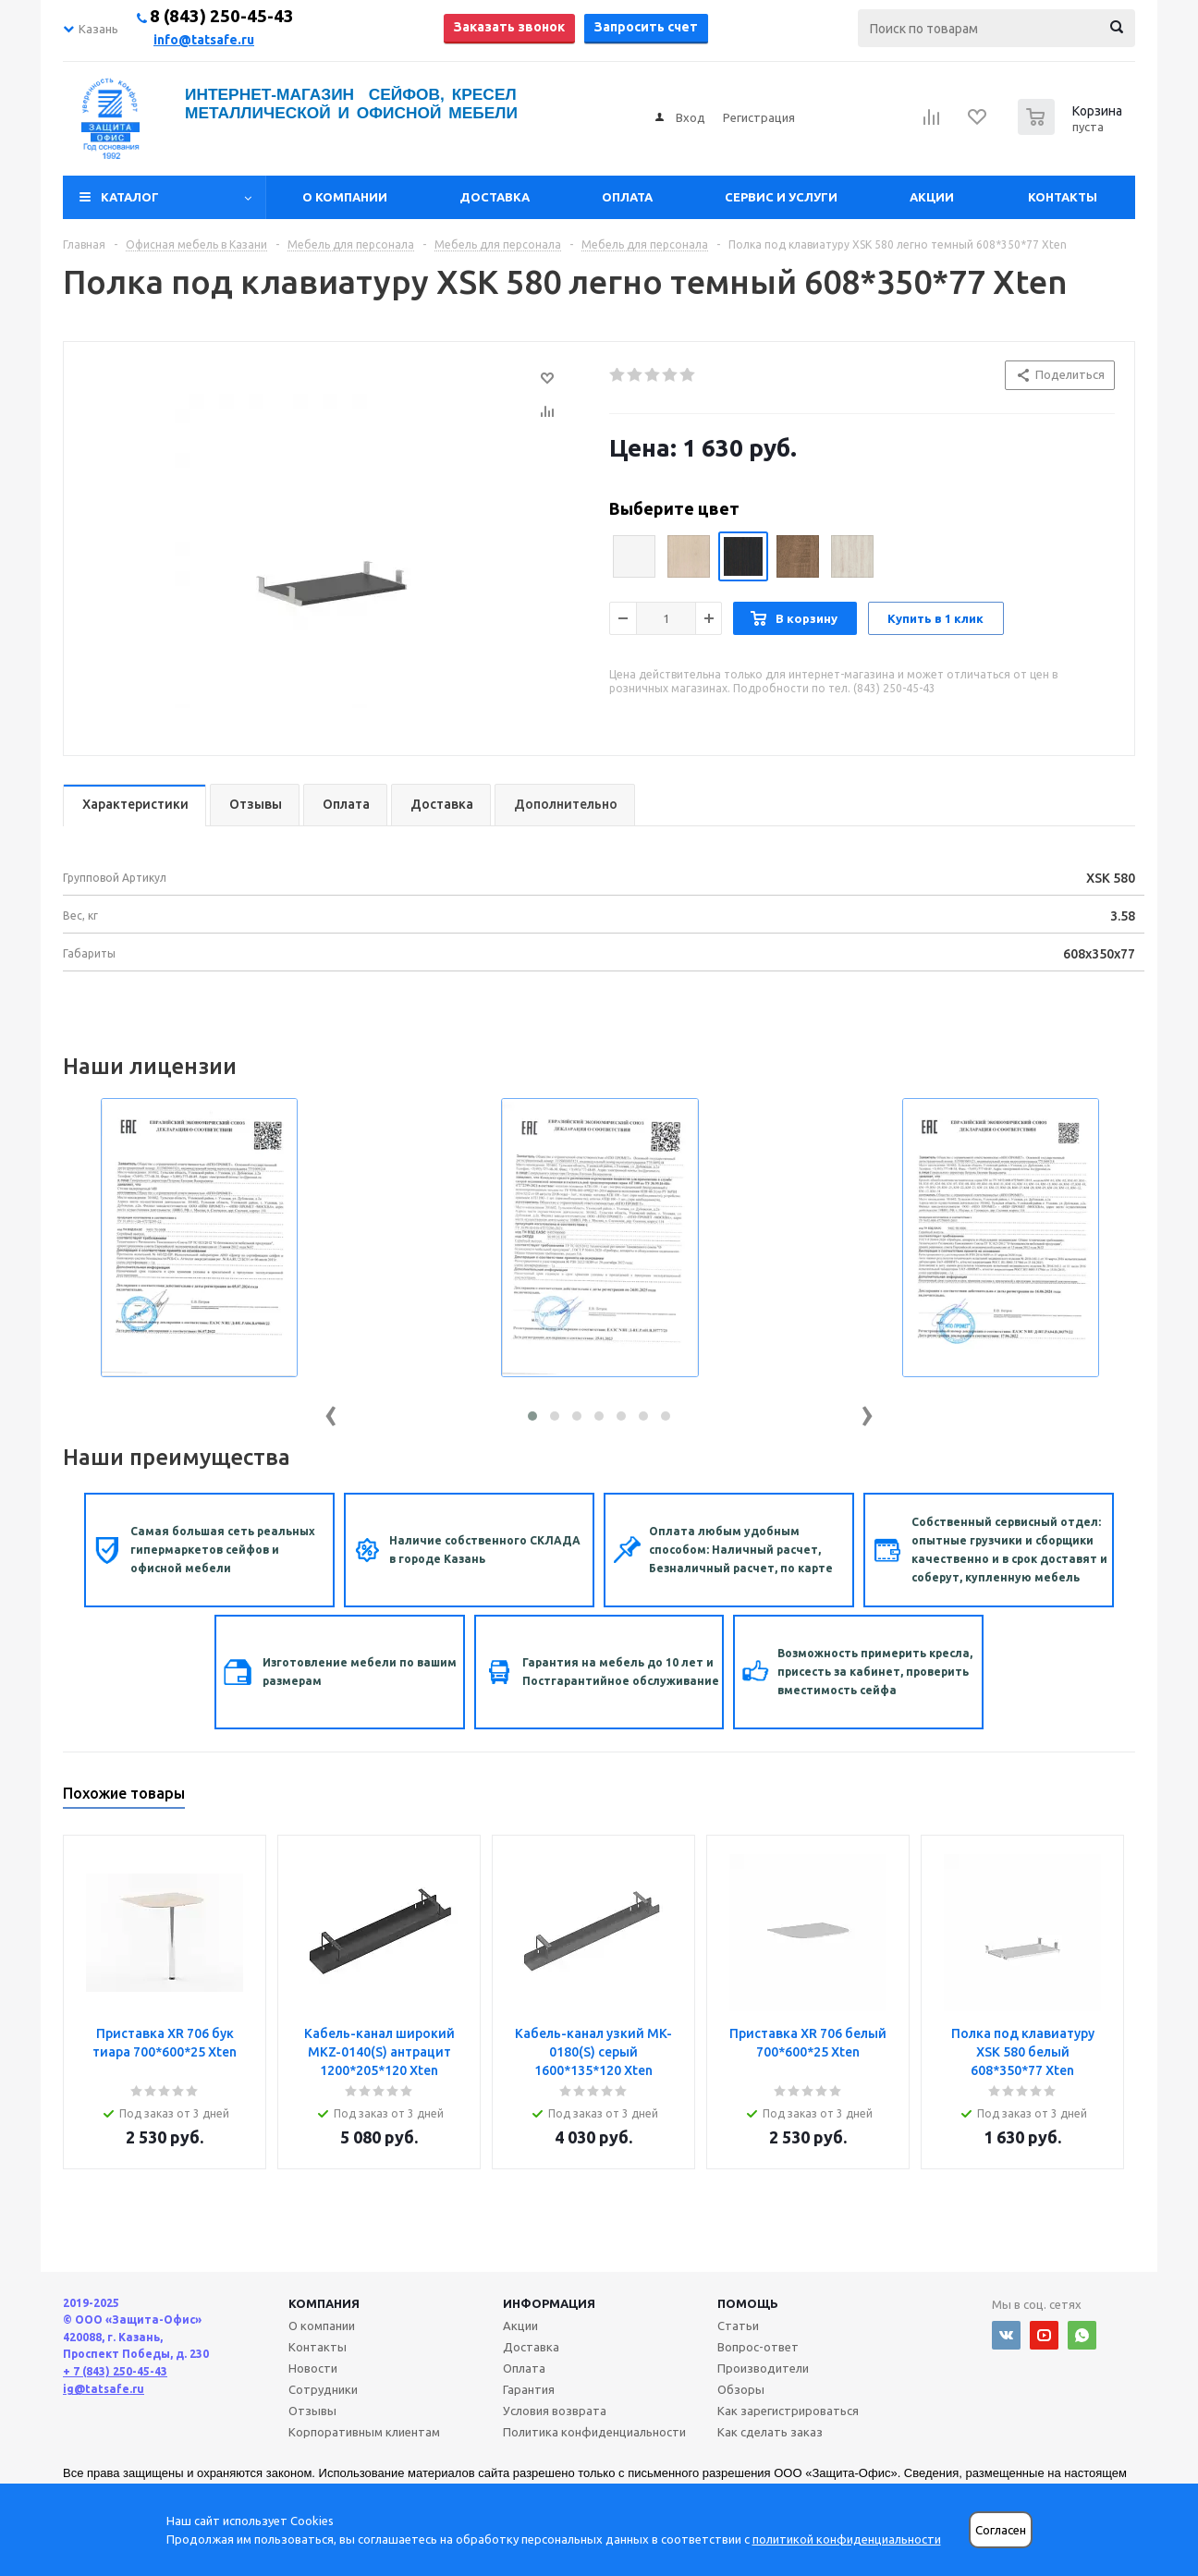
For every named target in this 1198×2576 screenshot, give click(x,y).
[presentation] (331, 1412)
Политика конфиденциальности (594, 2431)
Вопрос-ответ (758, 2346)
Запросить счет (646, 26)
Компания (324, 2303)
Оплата (627, 196)
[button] (532, 1416)
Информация (549, 2303)
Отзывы (312, 2410)
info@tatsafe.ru (203, 39)
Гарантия (529, 2389)
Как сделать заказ (770, 2431)
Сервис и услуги (781, 196)
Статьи (738, 2325)
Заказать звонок (509, 26)
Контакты (1062, 196)
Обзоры (740, 2389)
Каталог (130, 196)
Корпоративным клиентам (364, 2431)
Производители (763, 2368)
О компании (344, 196)
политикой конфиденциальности (846, 2539)
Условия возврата (554, 2410)
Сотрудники (323, 2389)
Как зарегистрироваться (788, 2410)
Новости (312, 2368)
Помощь (747, 2303)
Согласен (1000, 2530)
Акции (932, 196)
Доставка (494, 196)
